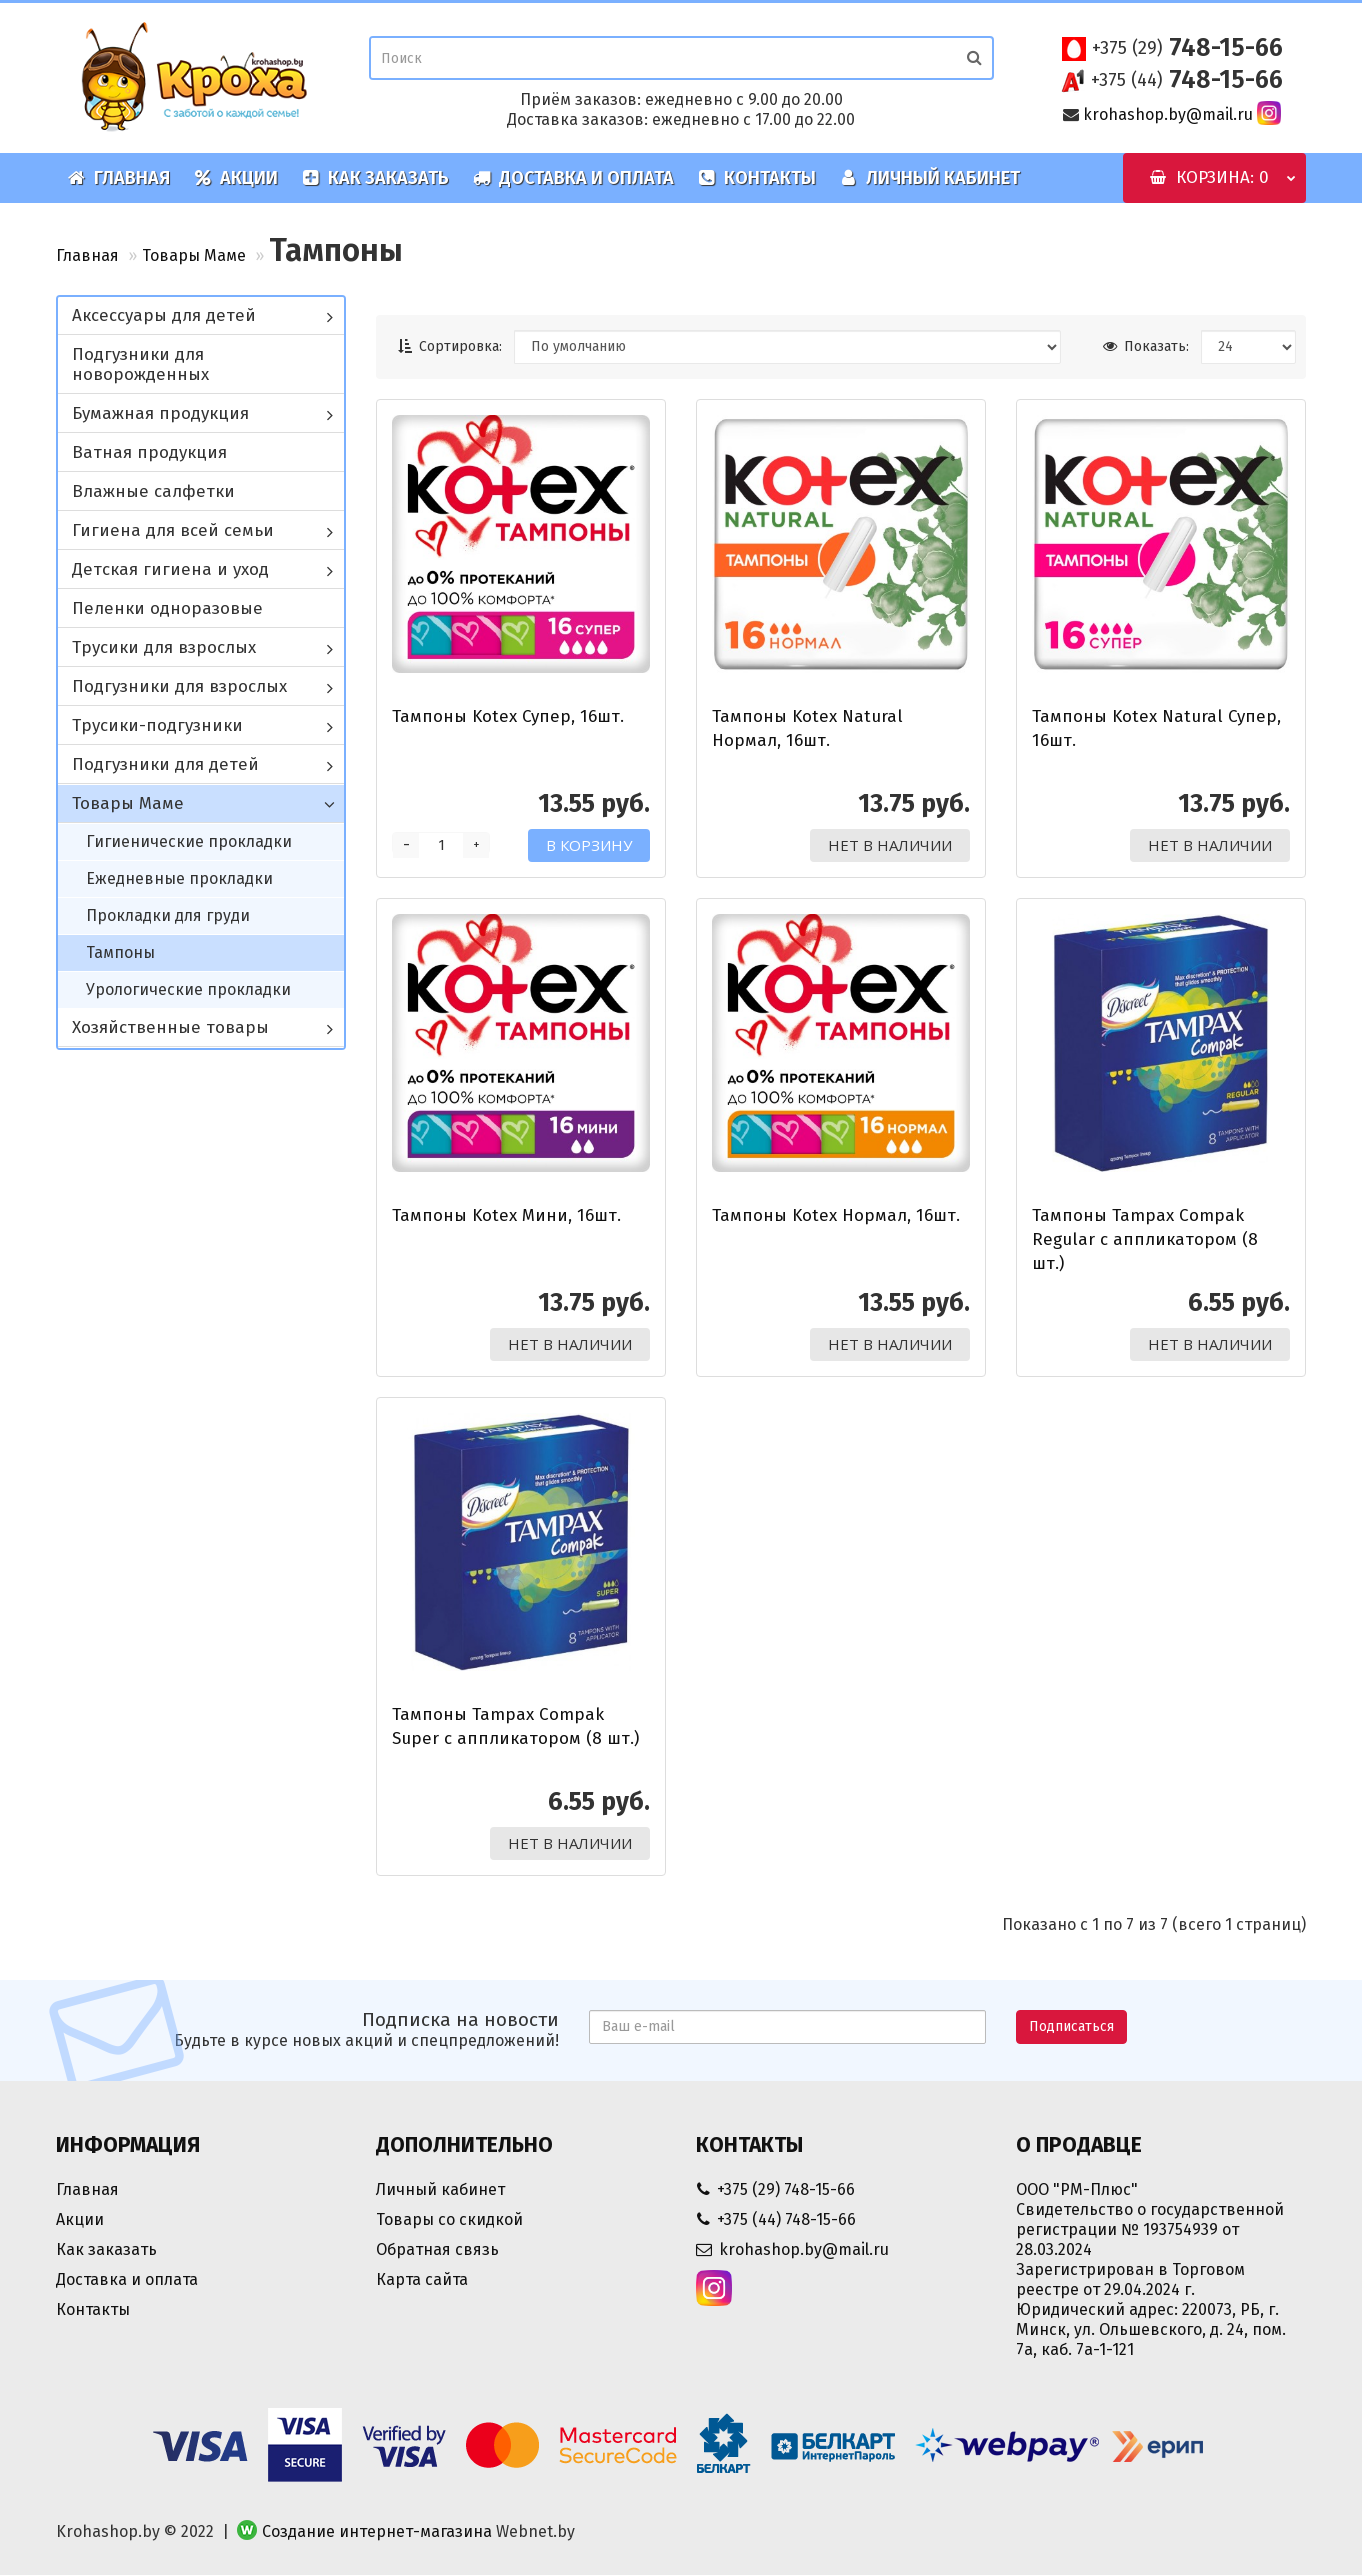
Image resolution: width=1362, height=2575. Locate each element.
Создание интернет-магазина (377, 2531)
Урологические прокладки (188, 989)
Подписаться (1071, 2026)
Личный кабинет (930, 178)
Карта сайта (422, 2279)
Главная (119, 178)
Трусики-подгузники (157, 725)
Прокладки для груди (168, 915)
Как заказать (375, 178)
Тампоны (120, 952)
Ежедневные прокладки (179, 878)
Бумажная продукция (160, 413)
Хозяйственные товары (170, 1027)
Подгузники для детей (165, 764)
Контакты (757, 178)
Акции (236, 178)
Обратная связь (437, 2249)
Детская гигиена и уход (170, 569)
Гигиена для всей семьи (173, 530)
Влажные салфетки (153, 491)
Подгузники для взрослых (179, 686)
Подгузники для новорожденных (140, 364)
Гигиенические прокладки (189, 841)
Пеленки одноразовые (167, 608)
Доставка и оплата (573, 178)
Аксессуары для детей (164, 315)
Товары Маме (194, 255)
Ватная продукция (149, 452)
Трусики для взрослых (164, 647)
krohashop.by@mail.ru (1168, 114)
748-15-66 (1187, 48)
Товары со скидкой (449, 2219)
